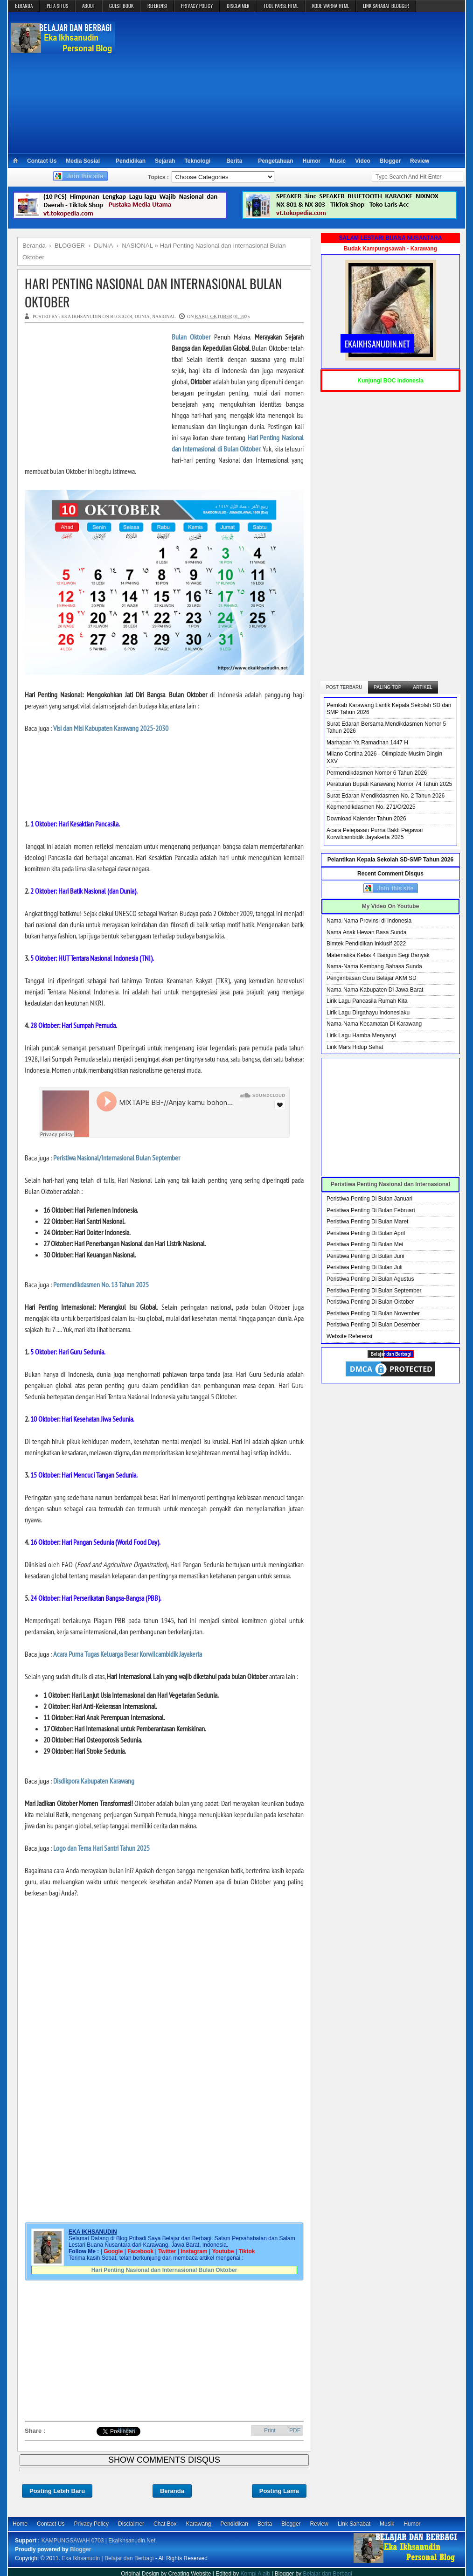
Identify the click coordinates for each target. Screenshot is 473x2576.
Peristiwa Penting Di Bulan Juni (365, 1256)
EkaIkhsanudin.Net (131, 2540)
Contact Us (41, 161)
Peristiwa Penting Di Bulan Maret (367, 1221)
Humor (312, 161)
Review (419, 161)
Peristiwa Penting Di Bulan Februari (371, 1210)
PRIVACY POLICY (197, 5)
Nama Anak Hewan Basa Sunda (366, 932)
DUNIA (142, 316)
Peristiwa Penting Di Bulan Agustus (370, 1279)
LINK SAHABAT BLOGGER (386, 5)
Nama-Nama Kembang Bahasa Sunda (374, 966)
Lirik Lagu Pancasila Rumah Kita (367, 1001)
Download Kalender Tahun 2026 (366, 818)
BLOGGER (121, 316)
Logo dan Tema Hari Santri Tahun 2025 (101, 1848)
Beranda (172, 2490)
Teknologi (197, 161)
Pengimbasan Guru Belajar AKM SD (372, 978)
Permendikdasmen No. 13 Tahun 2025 (101, 1284)
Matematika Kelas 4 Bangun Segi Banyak (378, 955)
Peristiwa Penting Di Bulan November (373, 1313)
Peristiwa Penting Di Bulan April (366, 1233)
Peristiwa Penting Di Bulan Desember (373, 1324)
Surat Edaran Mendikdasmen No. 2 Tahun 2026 (386, 795)
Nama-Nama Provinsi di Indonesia (369, 920)
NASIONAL (164, 316)
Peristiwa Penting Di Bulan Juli (365, 1267)
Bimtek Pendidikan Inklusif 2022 (366, 943)
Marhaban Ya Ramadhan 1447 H (367, 742)
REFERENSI (157, 5)
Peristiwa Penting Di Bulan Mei (365, 1244)
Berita (234, 161)
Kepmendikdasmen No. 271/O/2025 (371, 807)
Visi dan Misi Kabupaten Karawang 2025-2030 (110, 728)
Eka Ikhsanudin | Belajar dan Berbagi (107, 2558)
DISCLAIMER (238, 5)
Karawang (198, 2523)
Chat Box (164, 2523)
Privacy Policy (91, 2523)
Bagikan (127, 2429)
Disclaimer (131, 2523)
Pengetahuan (275, 161)
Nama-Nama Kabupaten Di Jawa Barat (375, 989)
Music (338, 161)
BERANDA (24, 5)
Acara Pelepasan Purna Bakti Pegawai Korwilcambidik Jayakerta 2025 (375, 834)
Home (20, 2523)
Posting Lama (279, 2490)
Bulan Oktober (191, 336)
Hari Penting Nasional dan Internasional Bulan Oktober (153, 292)
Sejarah (165, 161)
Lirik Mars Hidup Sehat (355, 1047)
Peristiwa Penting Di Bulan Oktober (370, 1301)
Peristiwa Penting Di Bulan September (374, 1290)
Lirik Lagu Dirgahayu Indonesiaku (368, 1012)
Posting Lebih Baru (57, 2490)
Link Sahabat (354, 2523)
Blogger (390, 161)
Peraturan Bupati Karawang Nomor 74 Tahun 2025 (389, 784)
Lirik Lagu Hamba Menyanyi (361, 1035)
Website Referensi (349, 1336)
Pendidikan (131, 161)
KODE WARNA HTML (330, 5)
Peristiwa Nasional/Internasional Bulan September (116, 1157)
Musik (387, 2523)
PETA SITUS (57, 5)
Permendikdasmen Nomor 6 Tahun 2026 (377, 773)
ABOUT (88, 5)
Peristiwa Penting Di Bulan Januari (369, 1198)
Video (362, 161)
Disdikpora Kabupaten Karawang (93, 1780)
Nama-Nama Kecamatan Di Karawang (374, 1024)
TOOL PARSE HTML (281, 5)
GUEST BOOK (121, 5)
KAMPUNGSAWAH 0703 (73, 2540)
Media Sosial (83, 161)
